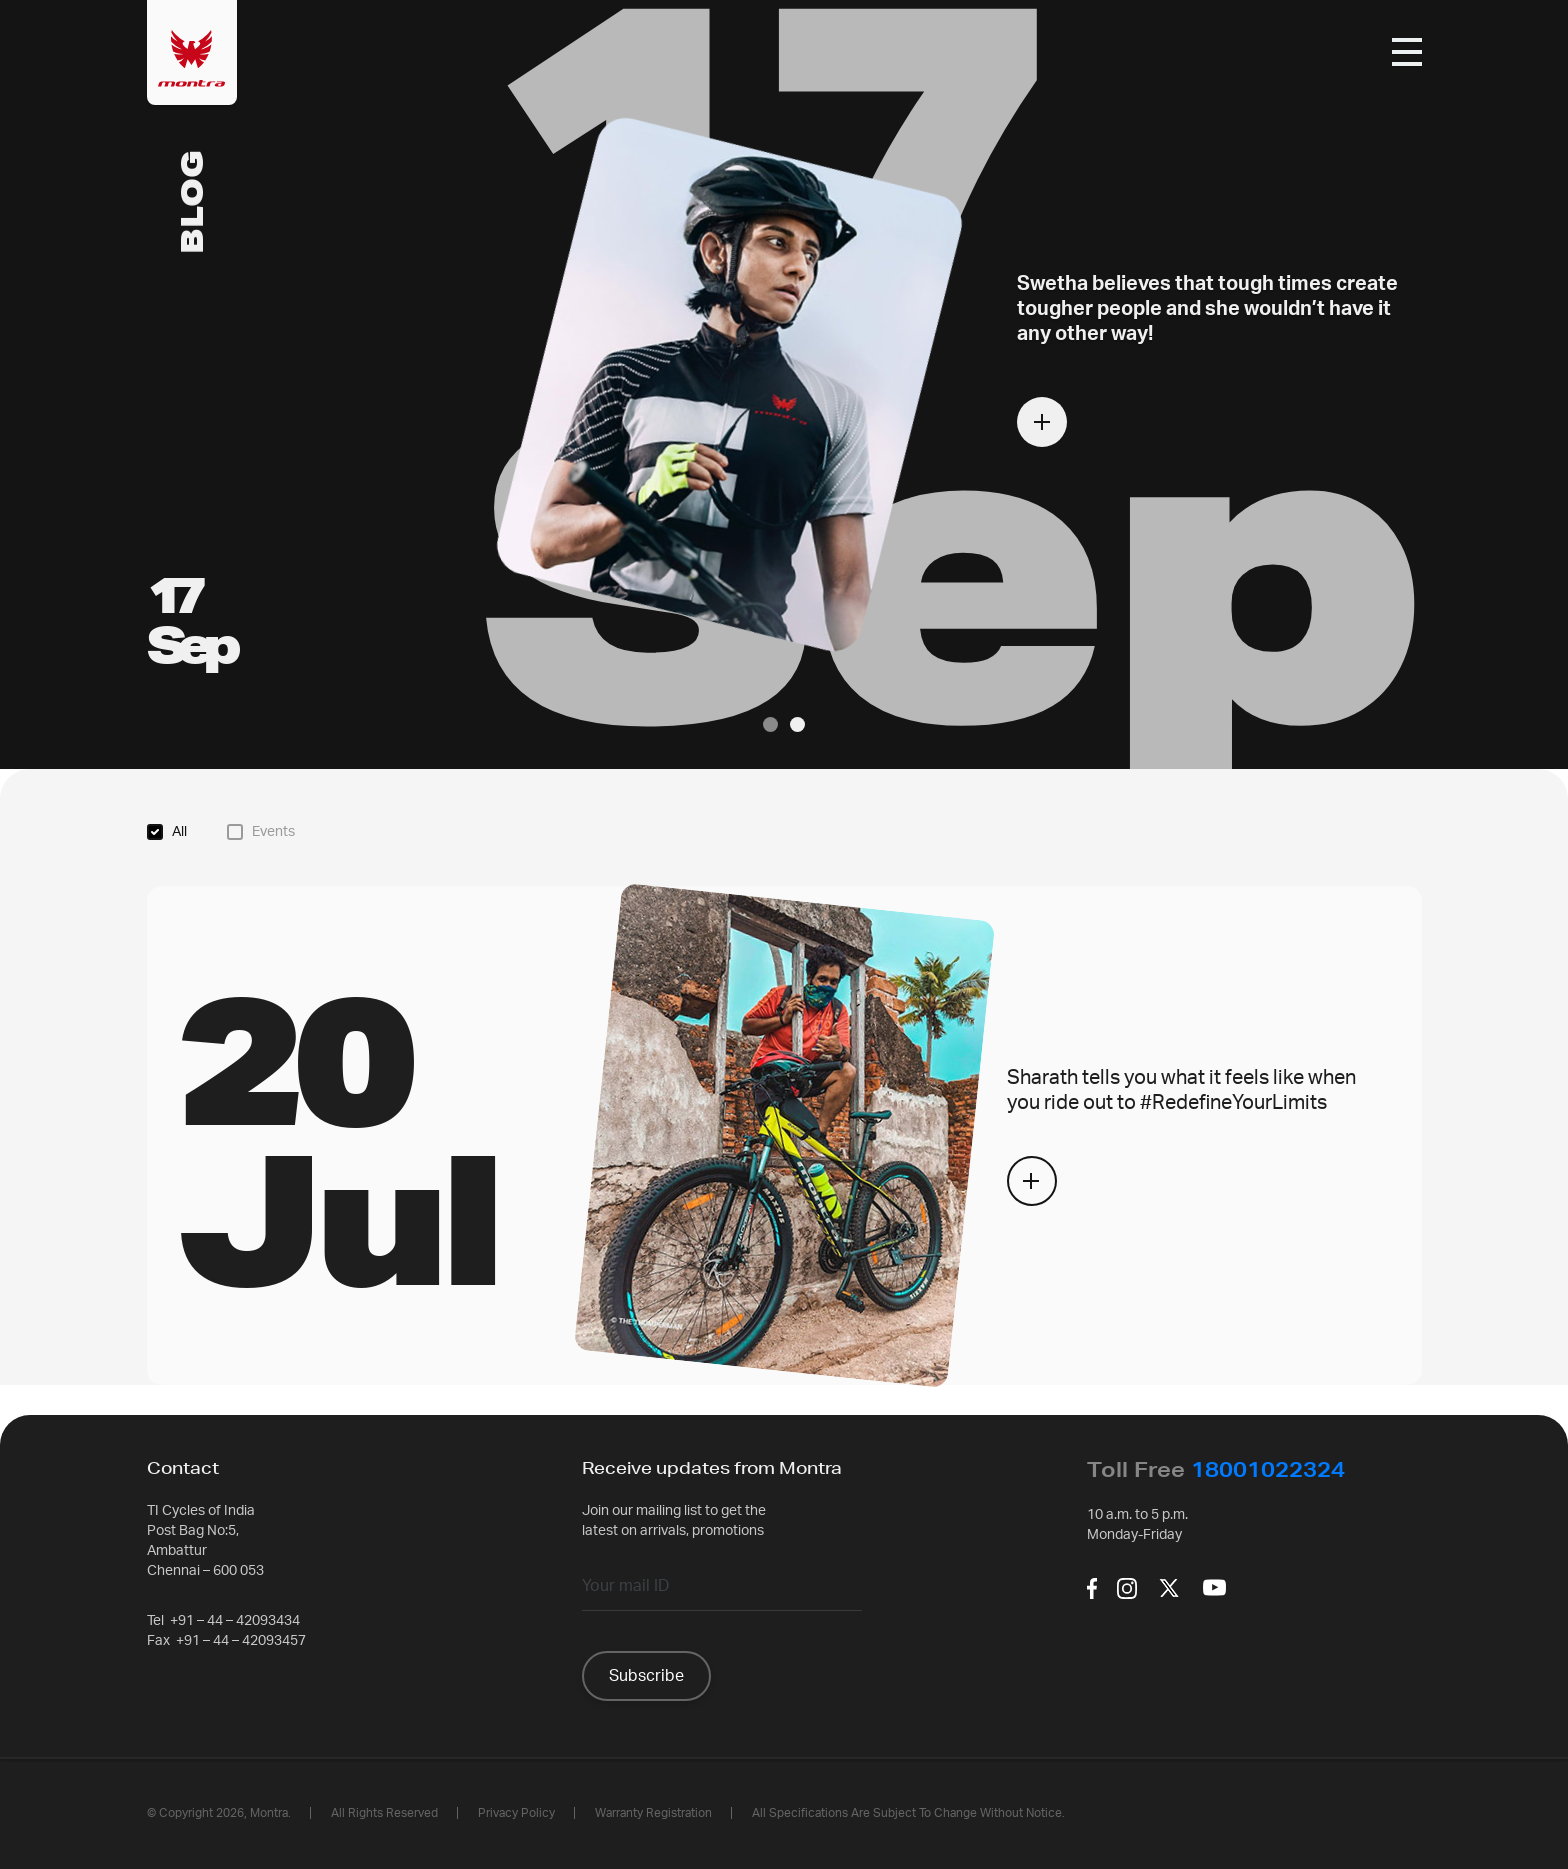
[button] (770, 724)
